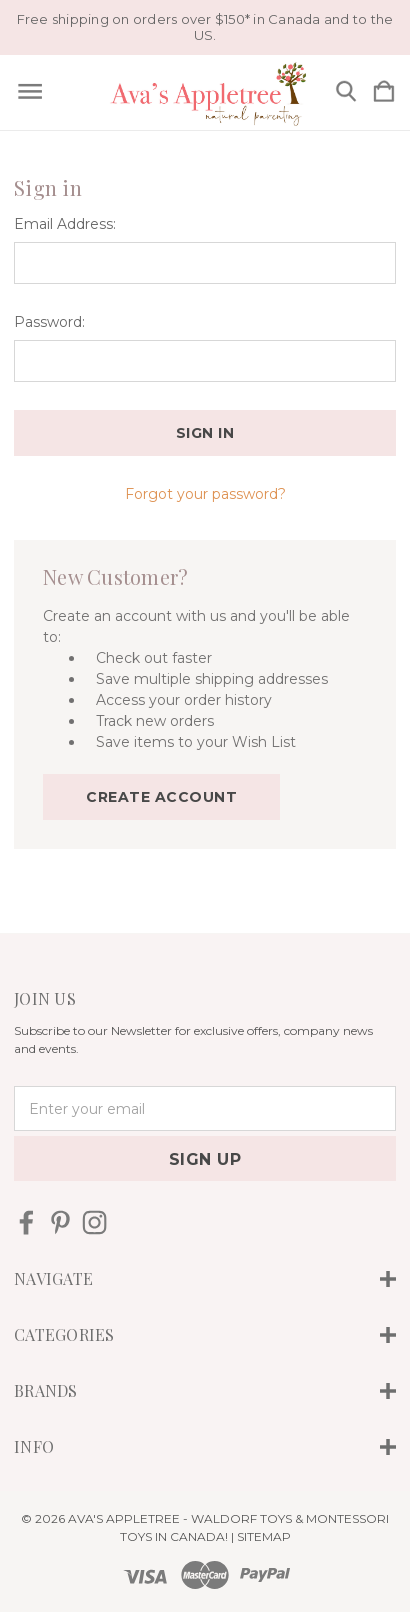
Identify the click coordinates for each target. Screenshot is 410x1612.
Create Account (161, 797)
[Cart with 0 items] (384, 92)
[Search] (346, 92)
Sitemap (264, 1536)
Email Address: (65, 224)
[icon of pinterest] (60, 1222)
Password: (49, 322)
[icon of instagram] (94, 1222)
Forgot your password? (205, 494)
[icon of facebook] (26, 1222)
